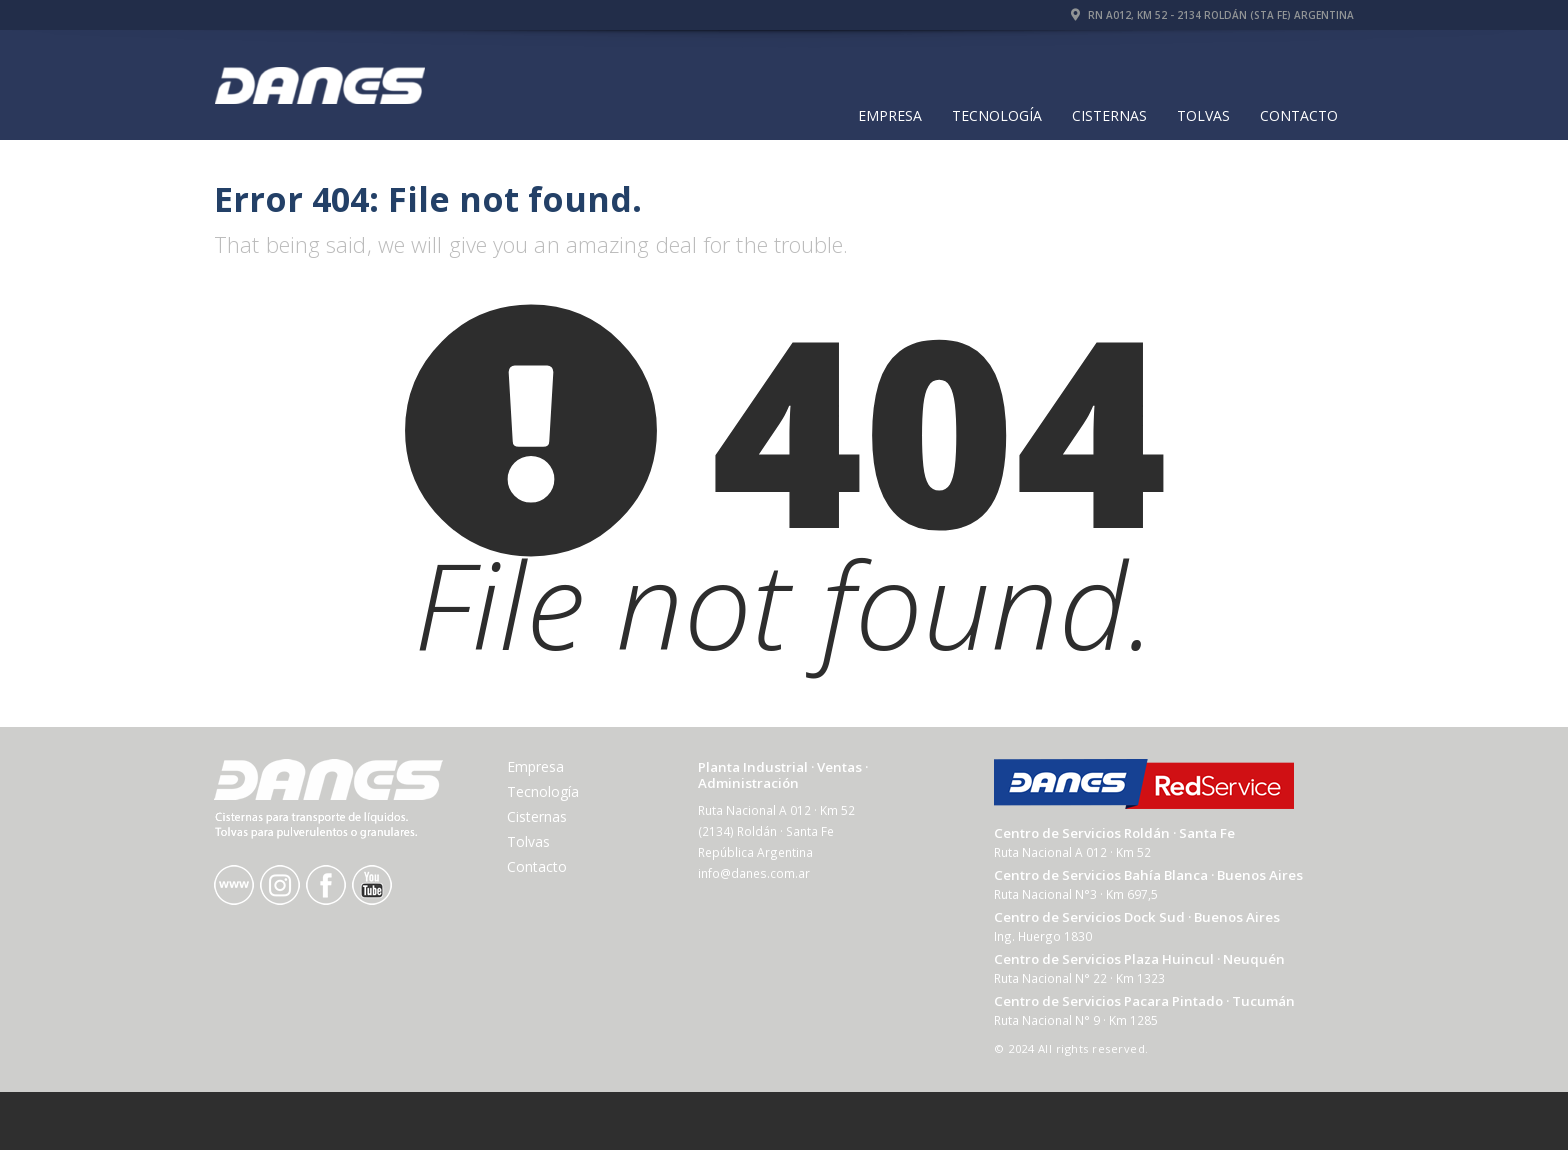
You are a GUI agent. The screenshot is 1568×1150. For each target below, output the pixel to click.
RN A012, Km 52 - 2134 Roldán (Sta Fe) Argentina (1212, 15)
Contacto (1299, 115)
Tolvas (1203, 115)
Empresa (890, 115)
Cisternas (1109, 115)
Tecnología (997, 115)
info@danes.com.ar (754, 873)
